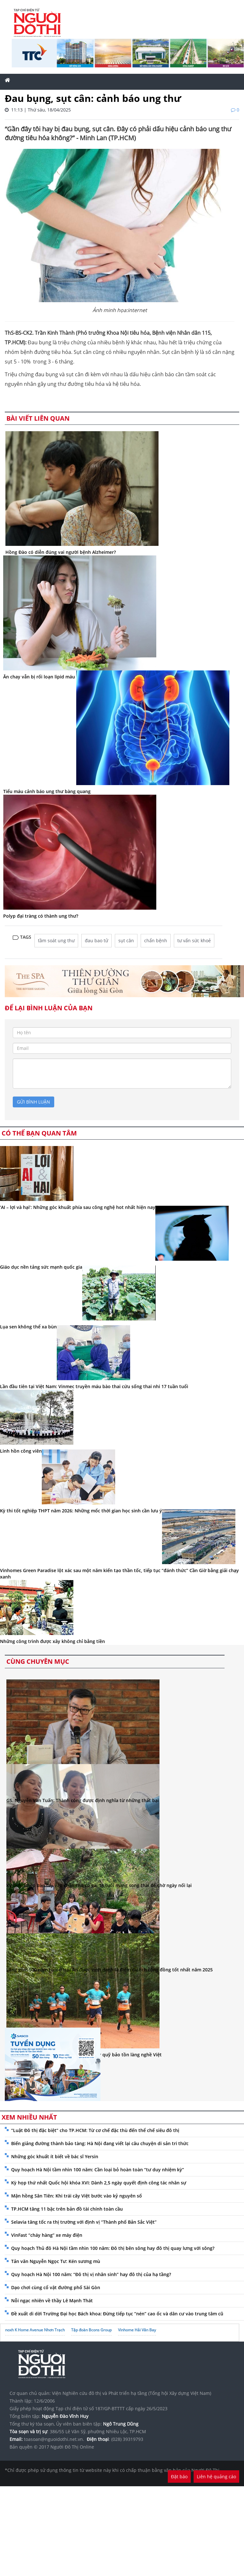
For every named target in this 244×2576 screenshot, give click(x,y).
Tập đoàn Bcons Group (91, 2330)
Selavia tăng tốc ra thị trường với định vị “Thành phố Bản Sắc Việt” (84, 2222)
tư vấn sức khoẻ (194, 940)
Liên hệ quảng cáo (216, 2476)
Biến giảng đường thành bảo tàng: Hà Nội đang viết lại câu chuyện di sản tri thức (100, 2143)
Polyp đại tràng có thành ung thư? (40, 916)
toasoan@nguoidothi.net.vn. (54, 2439)
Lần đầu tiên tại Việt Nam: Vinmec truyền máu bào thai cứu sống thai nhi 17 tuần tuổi (94, 1386)
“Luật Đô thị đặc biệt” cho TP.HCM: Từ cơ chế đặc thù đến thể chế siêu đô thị (95, 2130)
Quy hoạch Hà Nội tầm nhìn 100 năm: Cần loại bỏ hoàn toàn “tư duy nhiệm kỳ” (97, 2170)
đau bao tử (96, 940)
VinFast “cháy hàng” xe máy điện (46, 2235)
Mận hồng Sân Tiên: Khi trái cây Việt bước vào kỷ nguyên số (76, 2196)
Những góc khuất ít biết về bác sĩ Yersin (54, 2156)
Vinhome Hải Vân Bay (137, 2330)
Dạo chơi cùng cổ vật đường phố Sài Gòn (55, 2287)
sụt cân (126, 940)
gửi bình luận (33, 1102)
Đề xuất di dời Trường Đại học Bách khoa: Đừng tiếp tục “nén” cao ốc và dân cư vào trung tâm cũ (117, 2314)
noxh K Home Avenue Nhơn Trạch (35, 2330)
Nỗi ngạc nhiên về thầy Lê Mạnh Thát (52, 2300)
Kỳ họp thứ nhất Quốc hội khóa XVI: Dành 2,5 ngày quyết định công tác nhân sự (98, 2183)
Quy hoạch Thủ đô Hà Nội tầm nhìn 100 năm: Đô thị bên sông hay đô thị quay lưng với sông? (112, 2248)
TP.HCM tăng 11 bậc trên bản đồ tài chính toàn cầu (67, 2209)
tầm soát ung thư (56, 940)
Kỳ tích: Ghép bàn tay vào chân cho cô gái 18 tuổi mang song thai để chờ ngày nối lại (99, 1885)
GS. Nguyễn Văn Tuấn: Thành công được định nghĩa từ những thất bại (82, 1800)
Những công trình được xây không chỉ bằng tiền (52, 1641)
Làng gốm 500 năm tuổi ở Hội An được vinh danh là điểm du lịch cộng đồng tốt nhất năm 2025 (109, 1970)
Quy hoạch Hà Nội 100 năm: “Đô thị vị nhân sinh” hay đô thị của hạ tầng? (91, 2274)
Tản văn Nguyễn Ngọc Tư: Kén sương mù (55, 2261)
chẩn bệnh (155, 940)
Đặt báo (179, 2476)
